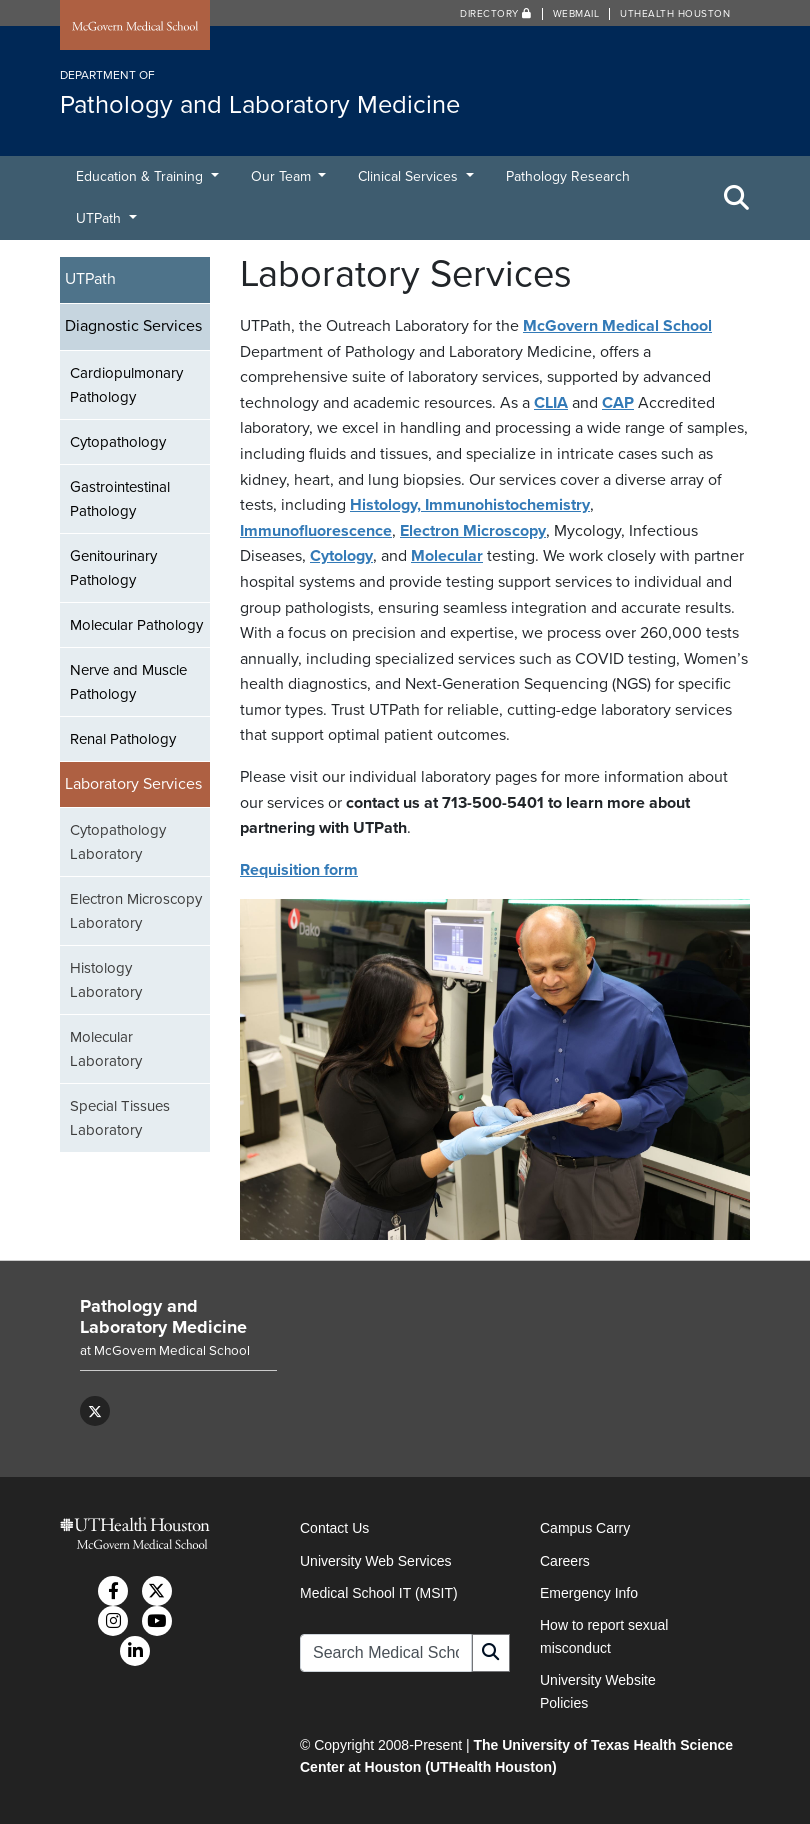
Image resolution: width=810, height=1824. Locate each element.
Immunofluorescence (316, 531)
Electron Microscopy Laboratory (136, 911)
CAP (618, 403)
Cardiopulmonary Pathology (126, 385)
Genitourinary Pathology (113, 568)
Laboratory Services (133, 784)
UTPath (100, 218)
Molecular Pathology (136, 625)
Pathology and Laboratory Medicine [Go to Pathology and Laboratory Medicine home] (163, 1317)
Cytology (341, 556)
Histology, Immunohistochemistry (470, 505)
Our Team (283, 176)
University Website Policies (598, 1691)
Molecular (447, 556)
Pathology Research (568, 176)
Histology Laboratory (106, 980)
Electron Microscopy (473, 531)
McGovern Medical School (617, 326)
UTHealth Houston (675, 14)
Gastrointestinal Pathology (120, 499)
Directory (496, 14)
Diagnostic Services (133, 326)
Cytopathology (118, 442)
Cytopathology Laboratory (118, 842)
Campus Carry (585, 1528)
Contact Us (334, 1528)
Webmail (576, 14)
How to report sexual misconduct (604, 1636)
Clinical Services (410, 176)
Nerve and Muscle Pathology (128, 682)
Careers (565, 1561)
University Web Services (375, 1561)
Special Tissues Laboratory (120, 1118)
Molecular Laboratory (106, 1049)
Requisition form (299, 870)
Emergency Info (589, 1593)
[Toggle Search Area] (737, 198)
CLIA (551, 403)
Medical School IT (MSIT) (379, 1593)
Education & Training (141, 176)
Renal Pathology (123, 739)
